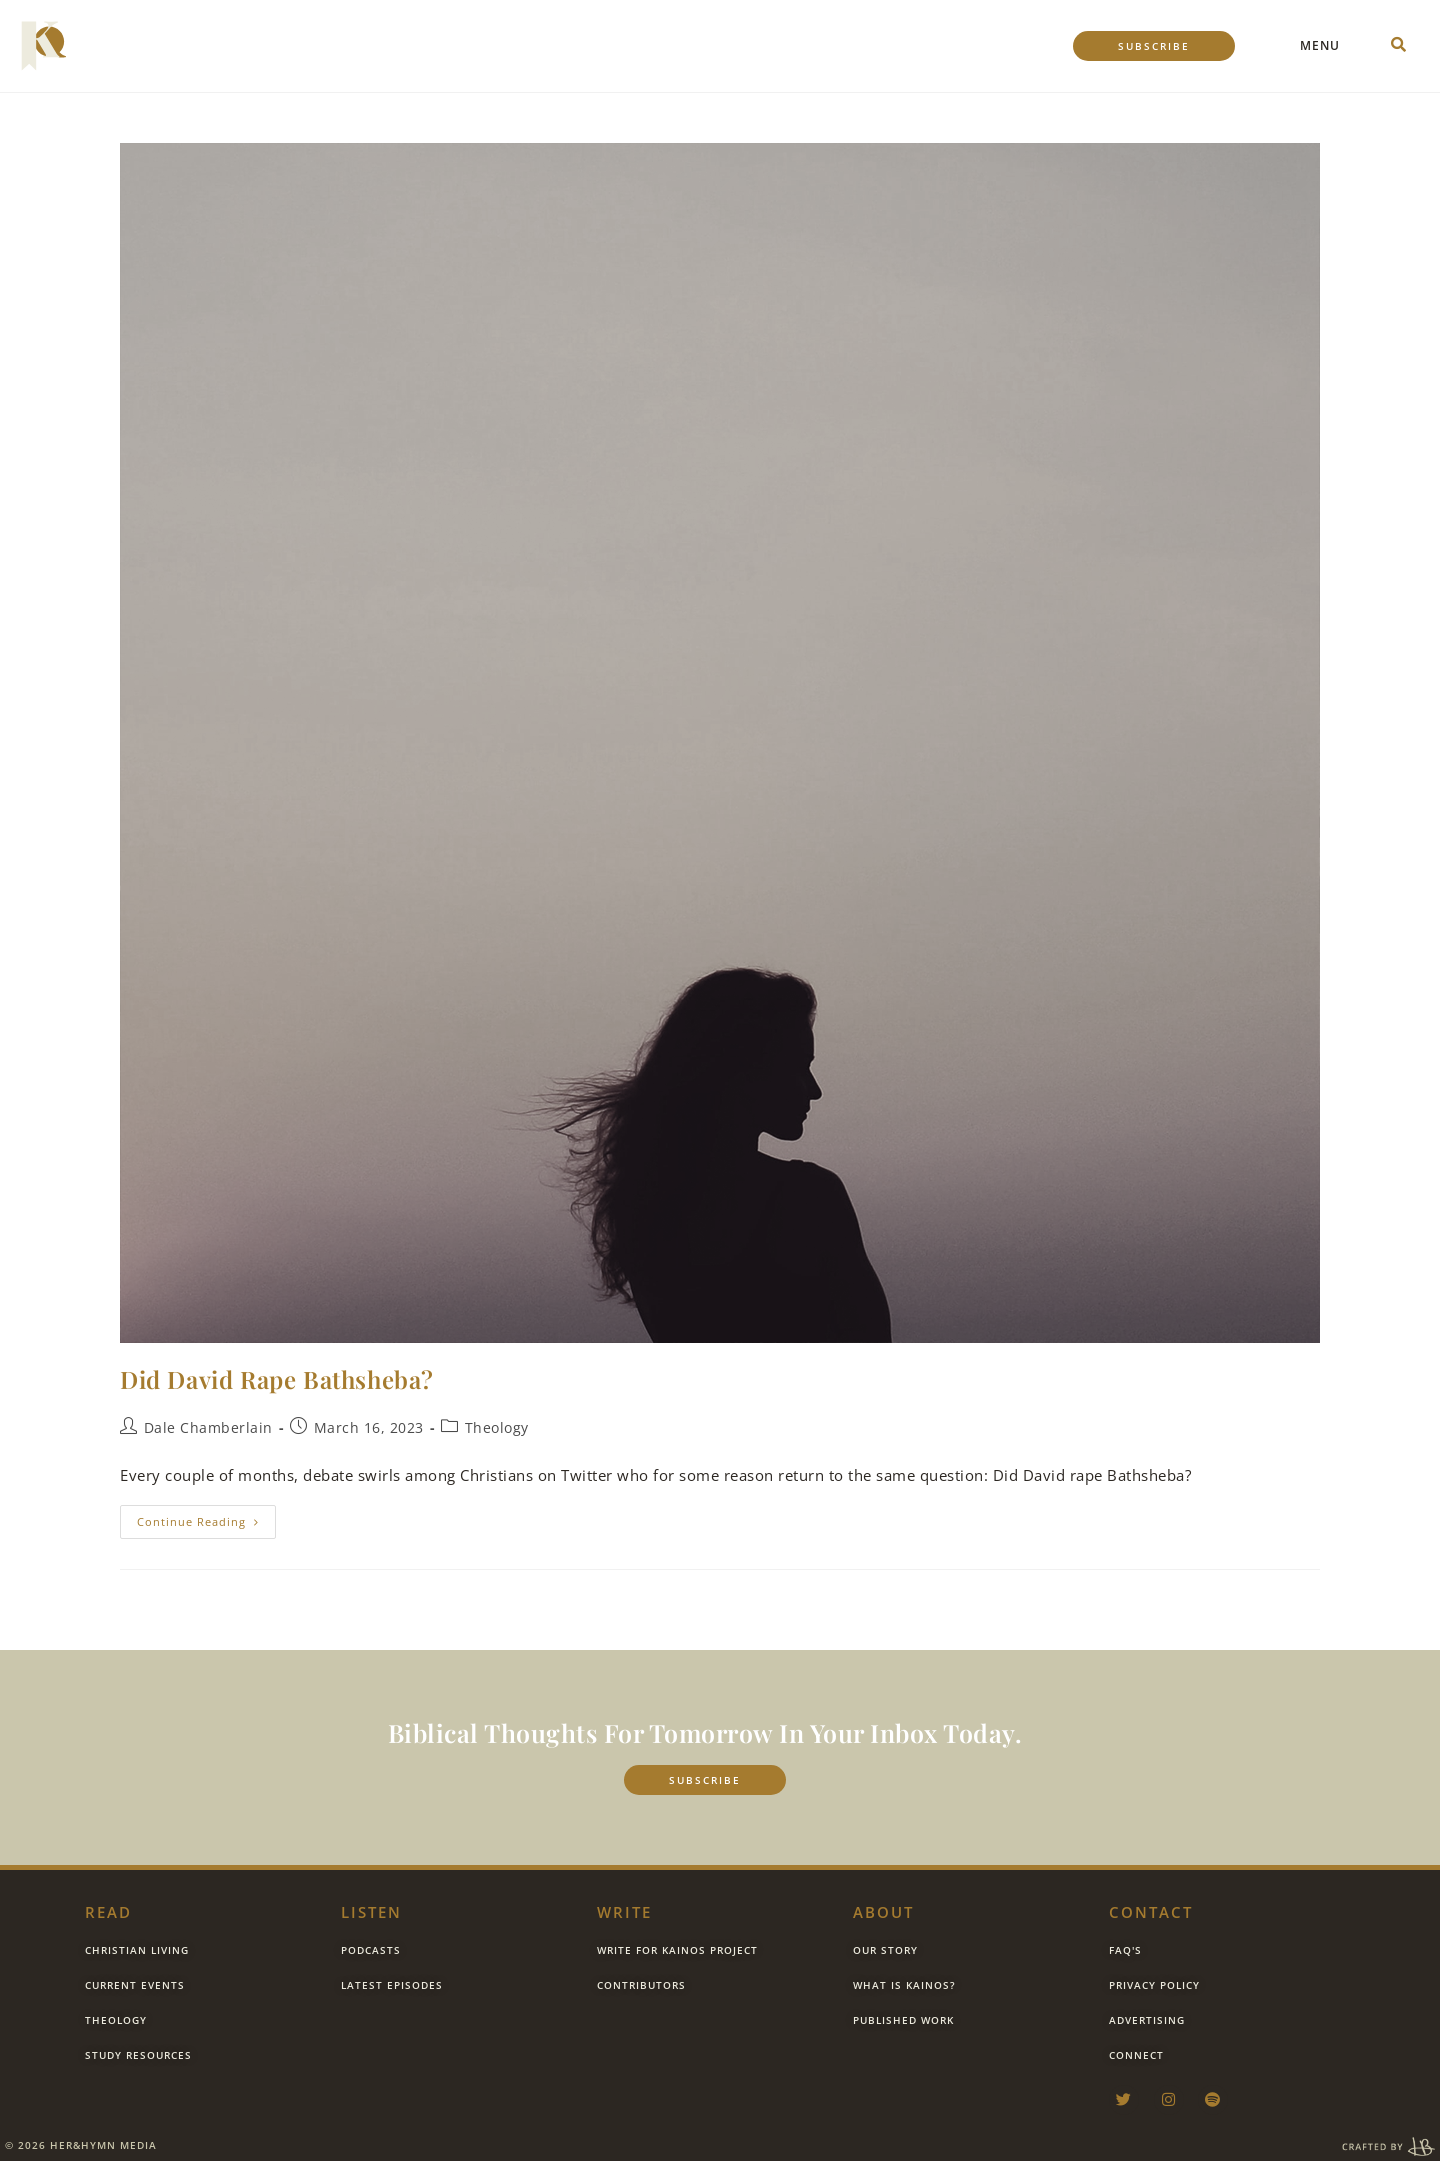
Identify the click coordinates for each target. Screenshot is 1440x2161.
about (883, 1912)
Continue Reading (206, 1517)
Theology (497, 1427)
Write (624, 1912)
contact (1151, 1912)
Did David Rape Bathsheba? (277, 1379)
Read (108, 1912)
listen (371, 1912)
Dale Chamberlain (208, 1427)
